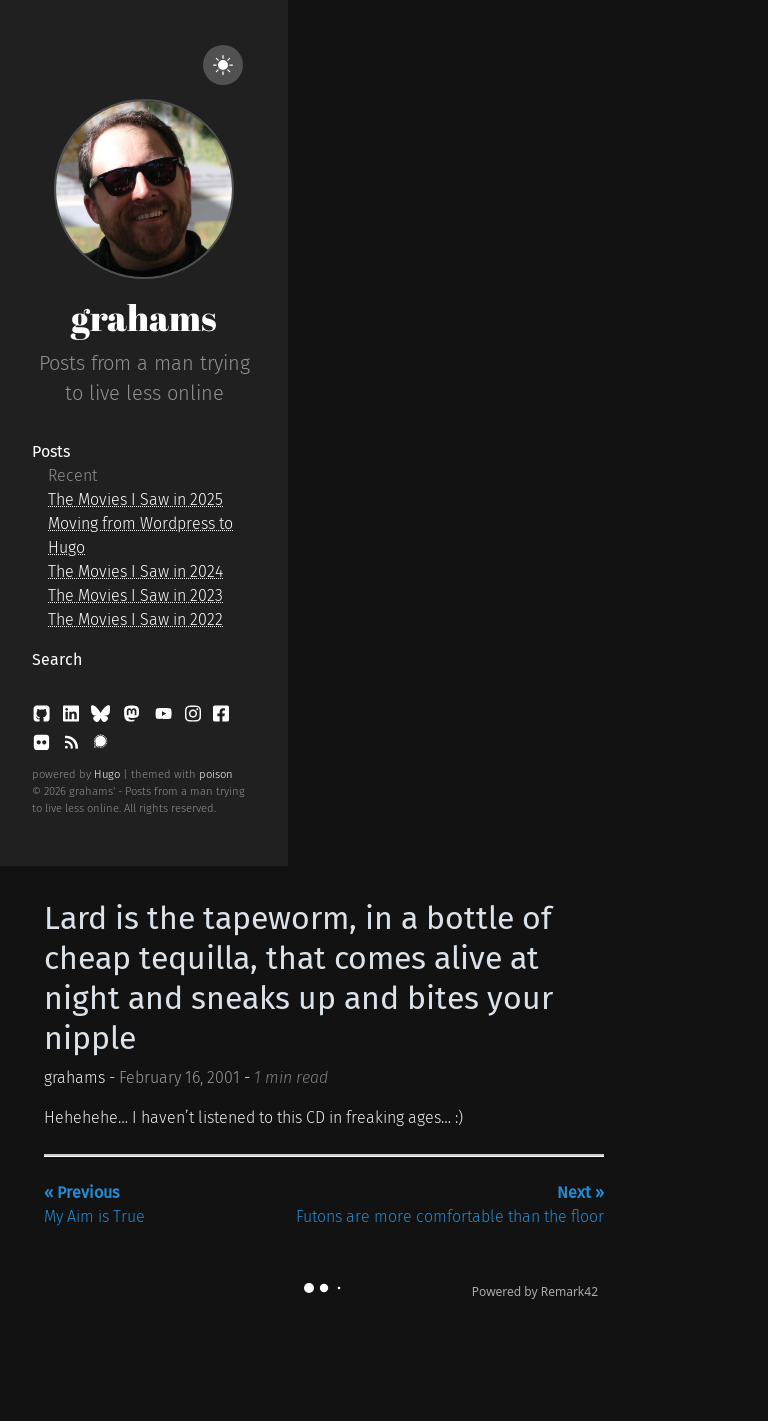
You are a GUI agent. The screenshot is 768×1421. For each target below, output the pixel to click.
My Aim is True (94, 1204)
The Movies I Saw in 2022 (135, 619)
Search (57, 659)
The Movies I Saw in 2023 (135, 595)
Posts (51, 451)
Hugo (107, 774)
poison (216, 774)
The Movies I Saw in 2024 (135, 571)
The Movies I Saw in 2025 (135, 499)
